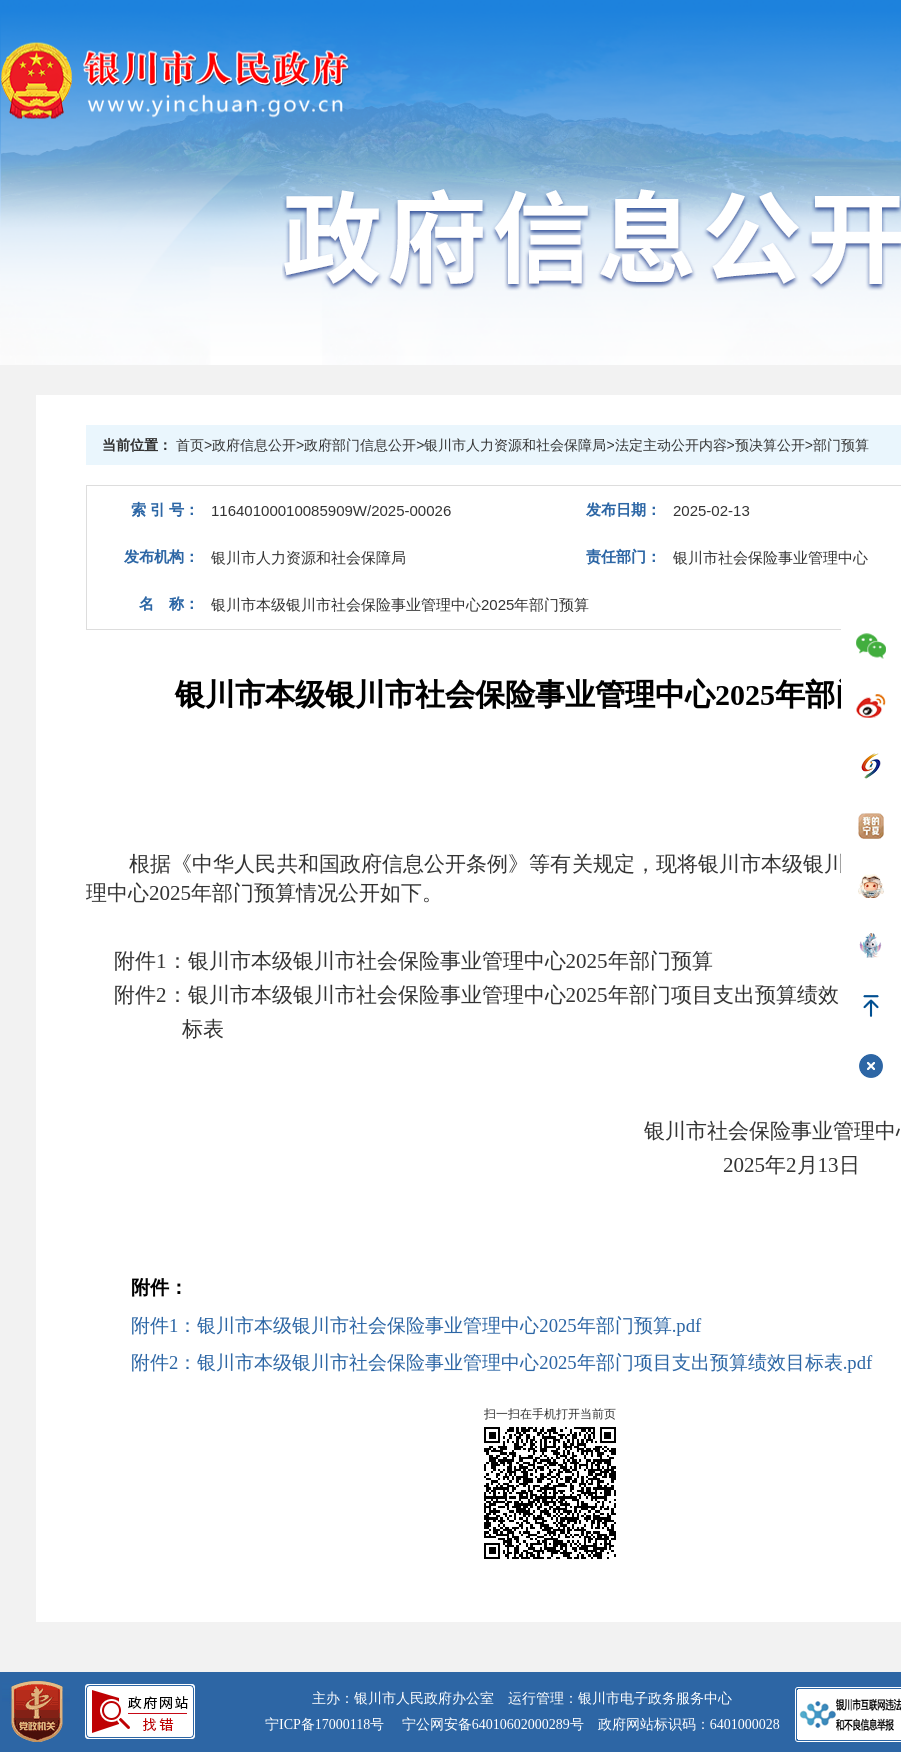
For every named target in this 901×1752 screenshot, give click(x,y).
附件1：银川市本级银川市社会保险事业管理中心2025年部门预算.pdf (416, 1325)
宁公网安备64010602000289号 (493, 1724)
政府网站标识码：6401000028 (689, 1724)
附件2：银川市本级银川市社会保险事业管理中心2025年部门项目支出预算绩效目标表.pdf (501, 1362)
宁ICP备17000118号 (324, 1724)
